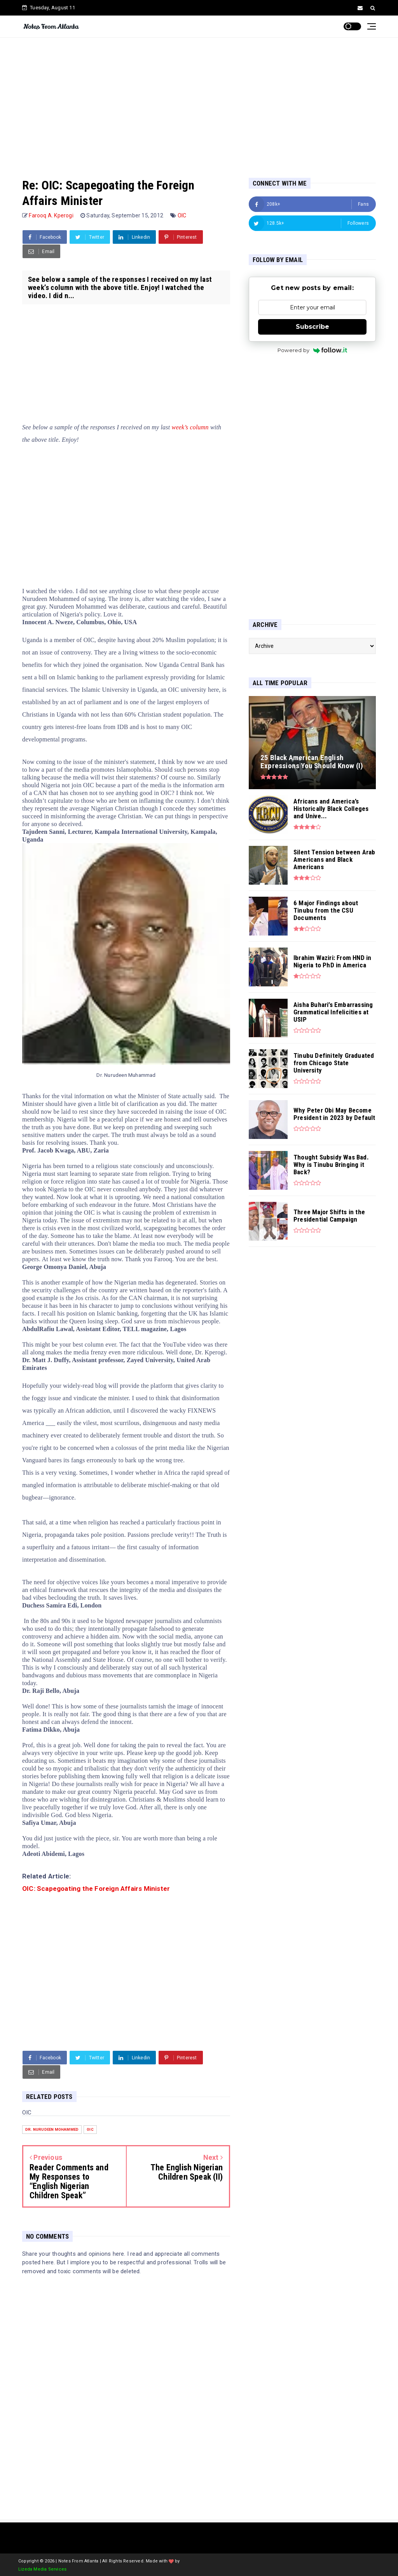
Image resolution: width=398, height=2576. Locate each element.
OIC (182, 215)
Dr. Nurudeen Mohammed (52, 2129)
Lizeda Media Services (42, 2569)
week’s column (190, 427)
